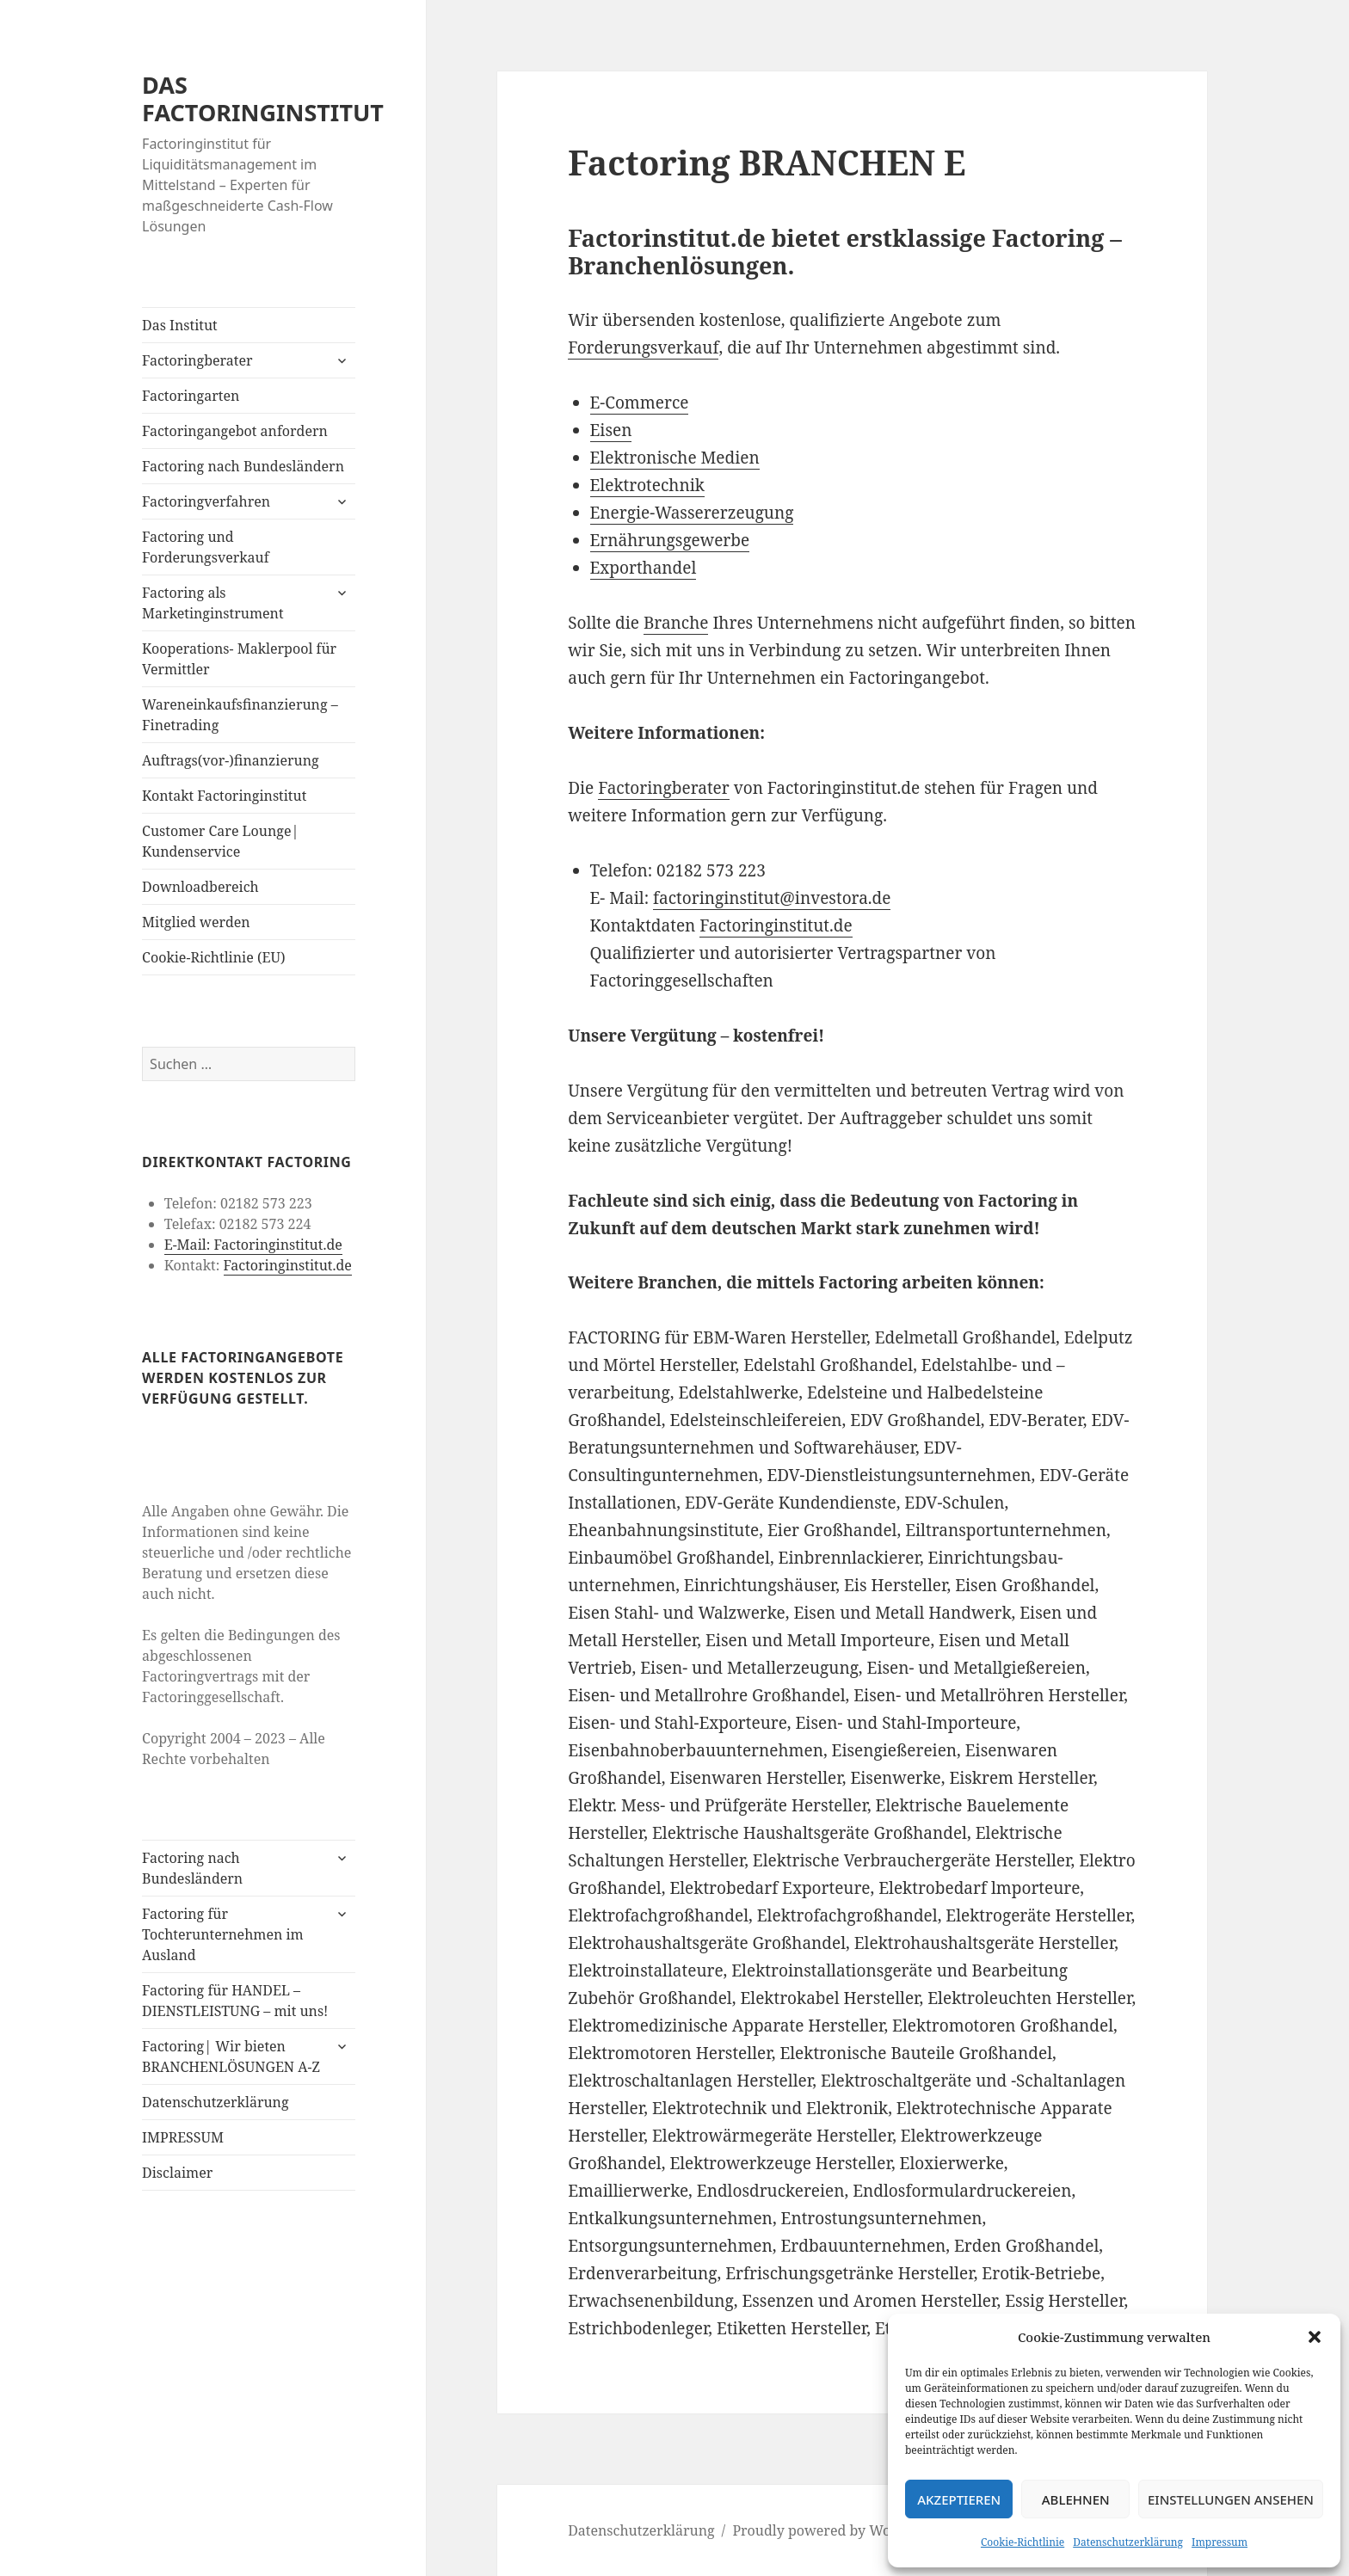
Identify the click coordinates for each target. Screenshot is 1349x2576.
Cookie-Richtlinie (1022, 2542)
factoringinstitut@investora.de (771, 898)
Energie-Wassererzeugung (692, 512)
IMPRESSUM (183, 2137)
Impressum (1219, 2542)
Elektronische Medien (675, 457)
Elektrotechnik (647, 485)
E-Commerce (639, 402)
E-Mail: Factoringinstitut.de (253, 1244)
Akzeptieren (959, 2499)
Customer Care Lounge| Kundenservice (220, 841)
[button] (1314, 2336)
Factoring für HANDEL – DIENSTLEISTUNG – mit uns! (235, 2000)
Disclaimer (177, 2172)
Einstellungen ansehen (1231, 2499)
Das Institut (180, 325)
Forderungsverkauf (643, 347)
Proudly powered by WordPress (835, 2530)
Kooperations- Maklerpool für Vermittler (239, 659)
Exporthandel (643, 567)
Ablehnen (1076, 2499)
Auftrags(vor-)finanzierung (230, 760)
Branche (676, 623)
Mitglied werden (196, 922)
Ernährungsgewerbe (670, 540)
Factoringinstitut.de (288, 1265)
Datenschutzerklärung (1128, 2542)
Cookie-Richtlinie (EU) (213, 957)
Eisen (611, 430)
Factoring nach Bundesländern (243, 466)
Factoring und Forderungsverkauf (205, 547)
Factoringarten (190, 395)
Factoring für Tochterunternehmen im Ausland (223, 1934)
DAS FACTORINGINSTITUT (263, 98)
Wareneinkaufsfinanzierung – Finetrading (240, 715)
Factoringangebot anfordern (235, 430)
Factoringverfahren (206, 501)
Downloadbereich (200, 886)
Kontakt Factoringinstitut (224, 795)
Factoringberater (197, 360)
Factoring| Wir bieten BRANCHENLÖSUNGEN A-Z (231, 2056)
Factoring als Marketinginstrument (212, 603)
